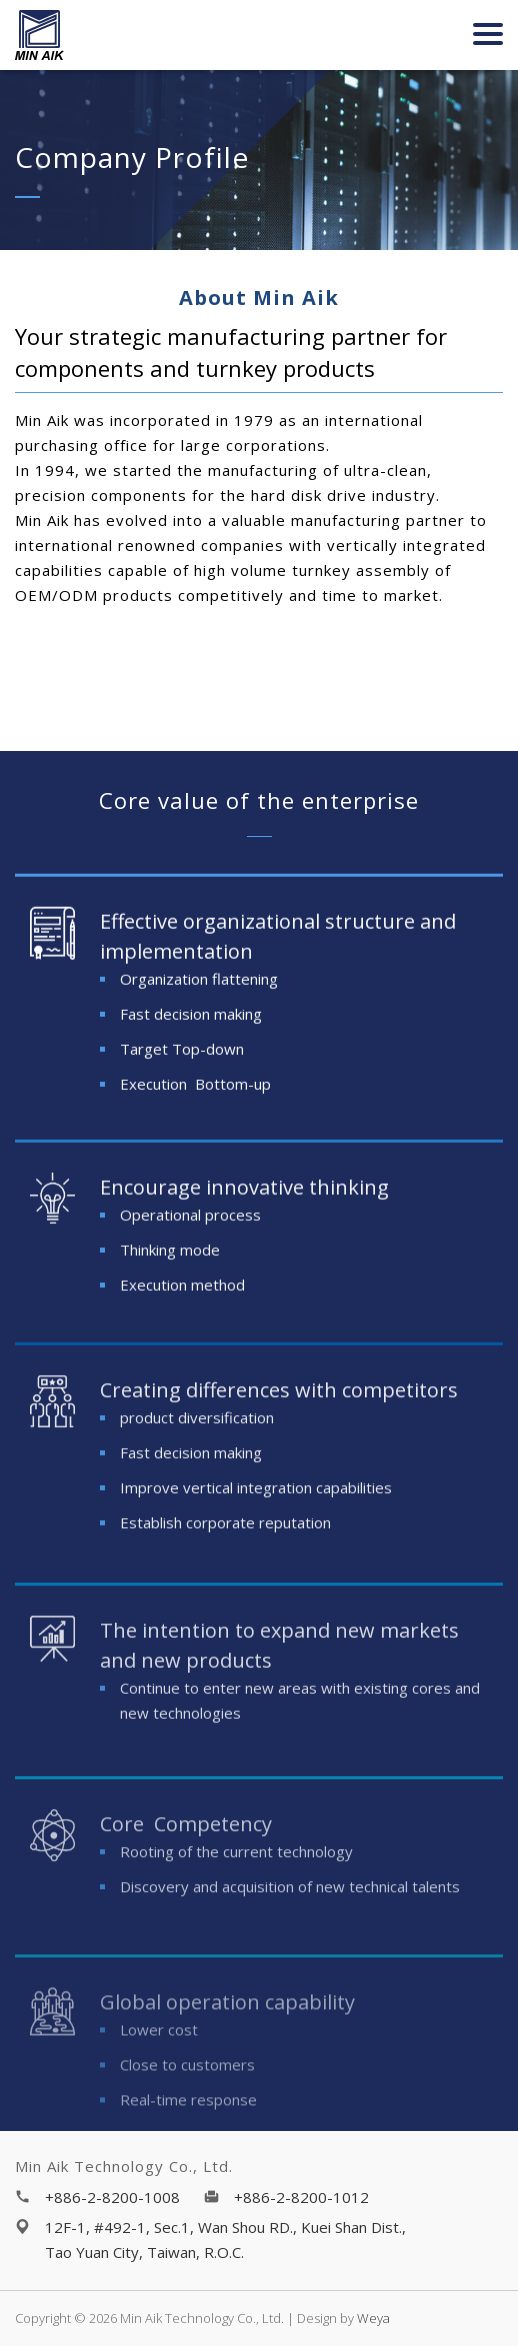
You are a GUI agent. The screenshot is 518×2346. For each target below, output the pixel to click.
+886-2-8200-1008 (112, 2197)
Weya (373, 2318)
